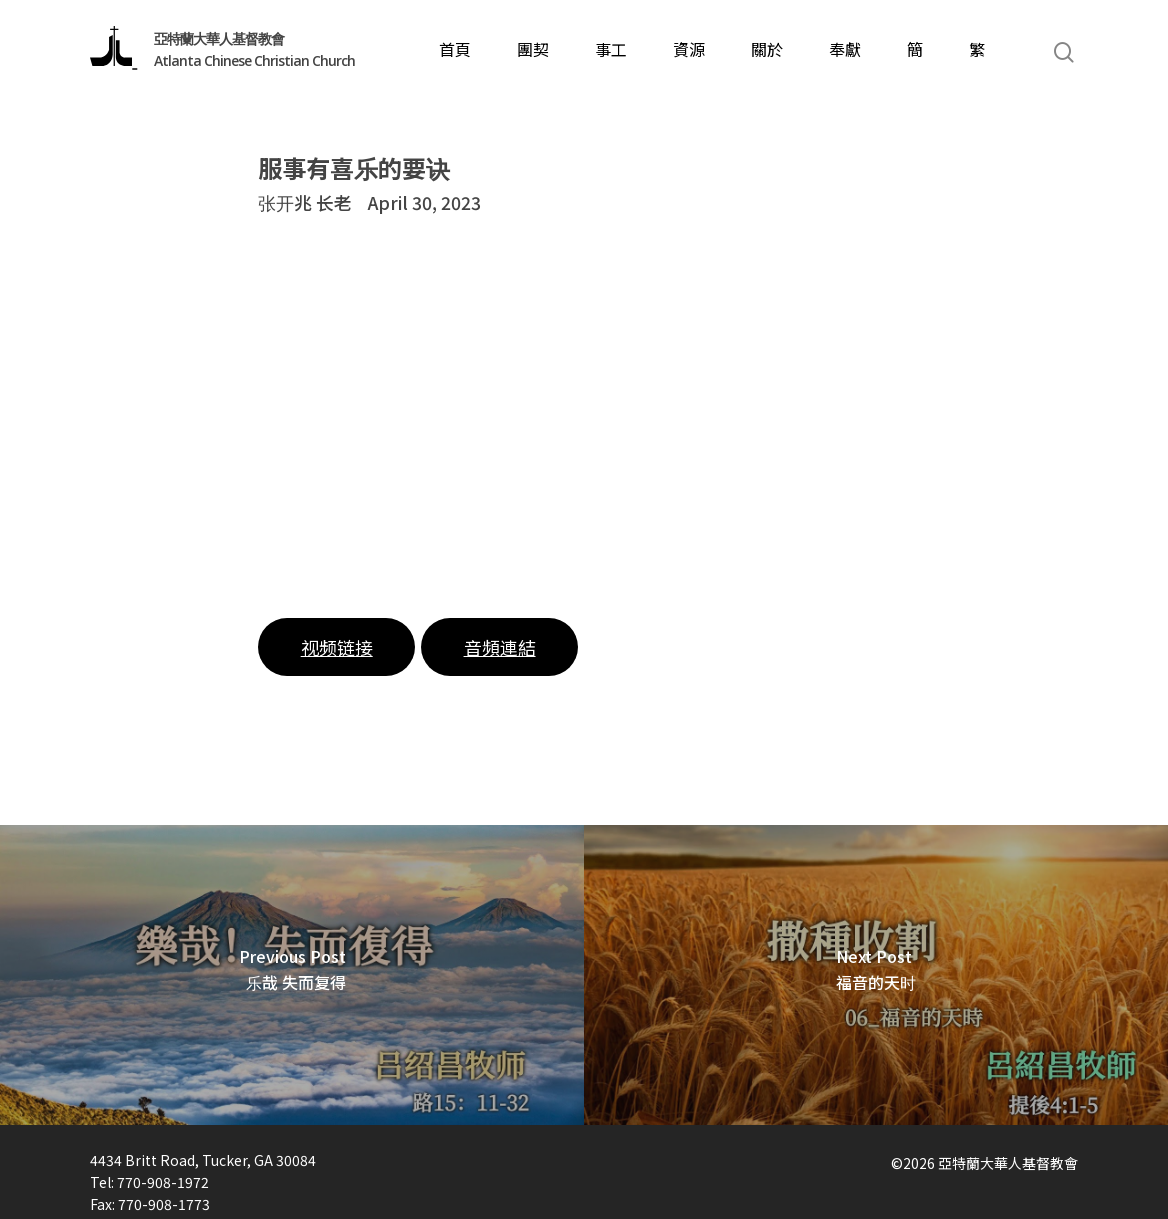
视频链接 (337, 647)
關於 (767, 53)
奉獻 (845, 53)
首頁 (455, 53)
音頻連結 (500, 647)
